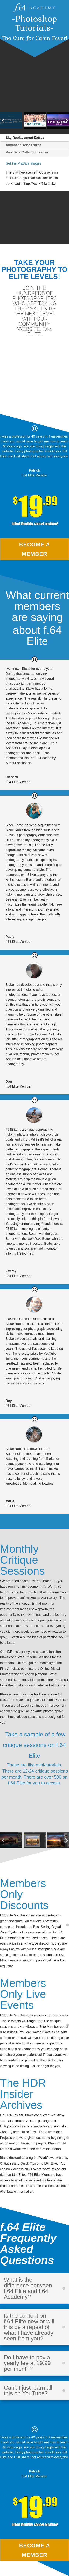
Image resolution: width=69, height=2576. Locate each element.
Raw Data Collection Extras (27, 152)
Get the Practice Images (23, 163)
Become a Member (34, 549)
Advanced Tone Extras (23, 145)
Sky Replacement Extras (25, 138)
